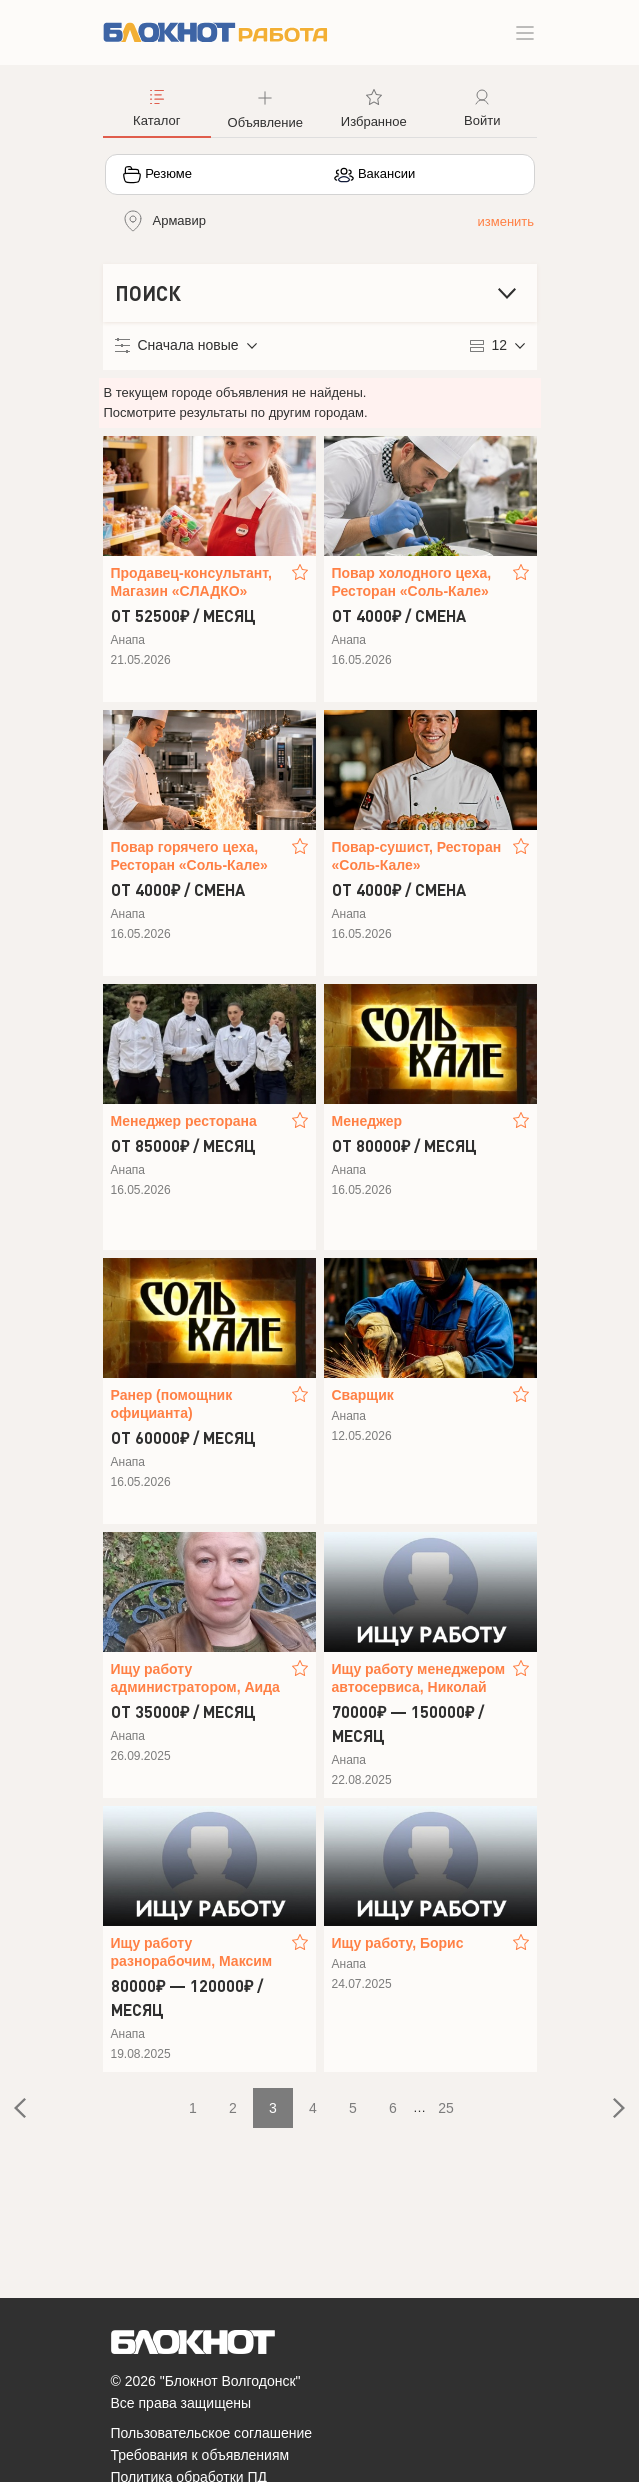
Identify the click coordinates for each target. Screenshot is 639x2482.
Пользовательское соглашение (212, 2433)
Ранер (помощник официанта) (172, 1404)
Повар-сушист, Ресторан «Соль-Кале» (417, 856)
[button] (265, 107)
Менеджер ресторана (184, 1121)
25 (446, 2108)
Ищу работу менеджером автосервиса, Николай (419, 1678)
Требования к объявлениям (200, 2455)
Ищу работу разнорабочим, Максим (192, 1952)
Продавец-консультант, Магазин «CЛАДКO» (191, 582)
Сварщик (363, 1395)
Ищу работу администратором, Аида (195, 1678)
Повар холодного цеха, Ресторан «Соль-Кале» (412, 582)
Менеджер (367, 1121)
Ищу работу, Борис (398, 1943)
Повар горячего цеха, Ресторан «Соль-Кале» (189, 856)
